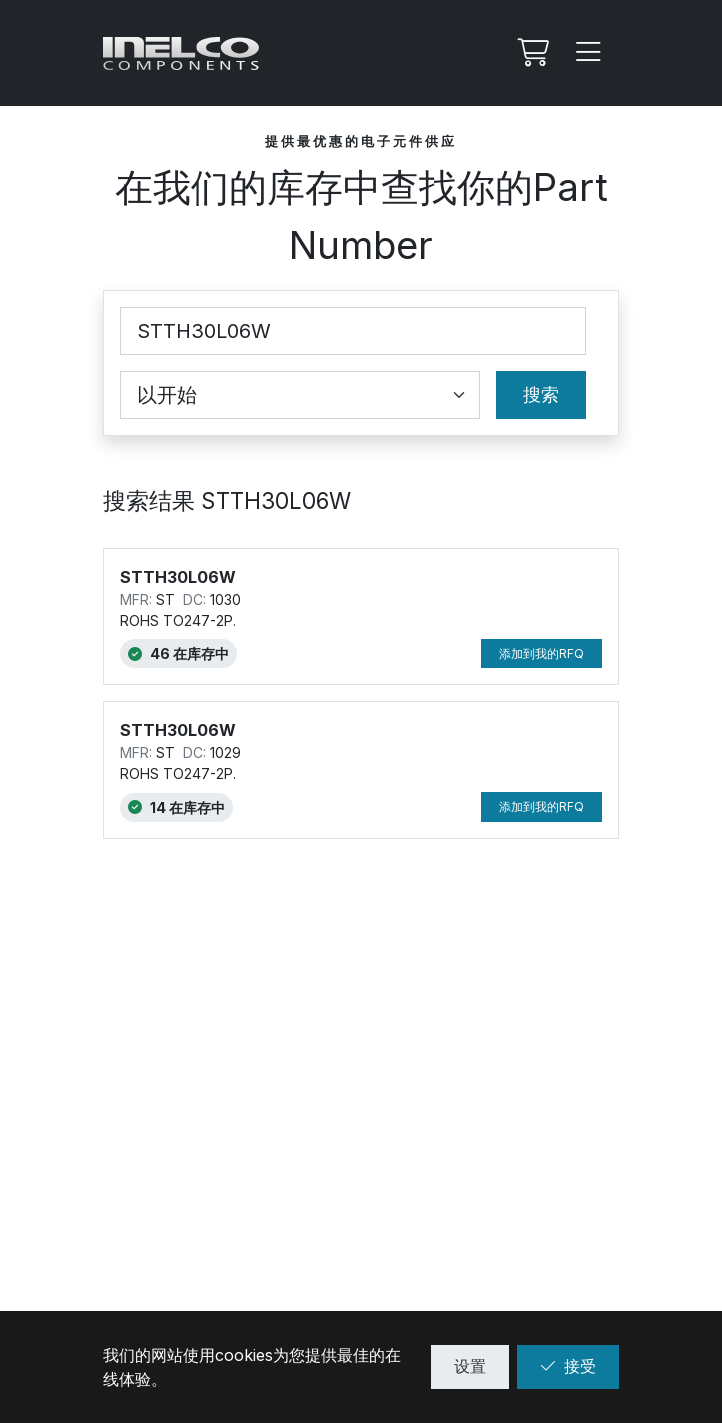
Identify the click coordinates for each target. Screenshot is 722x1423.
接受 (568, 1366)
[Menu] (589, 53)
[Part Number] (353, 331)
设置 (470, 1366)
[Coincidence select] (300, 395)
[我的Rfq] (531, 53)
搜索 (541, 394)
